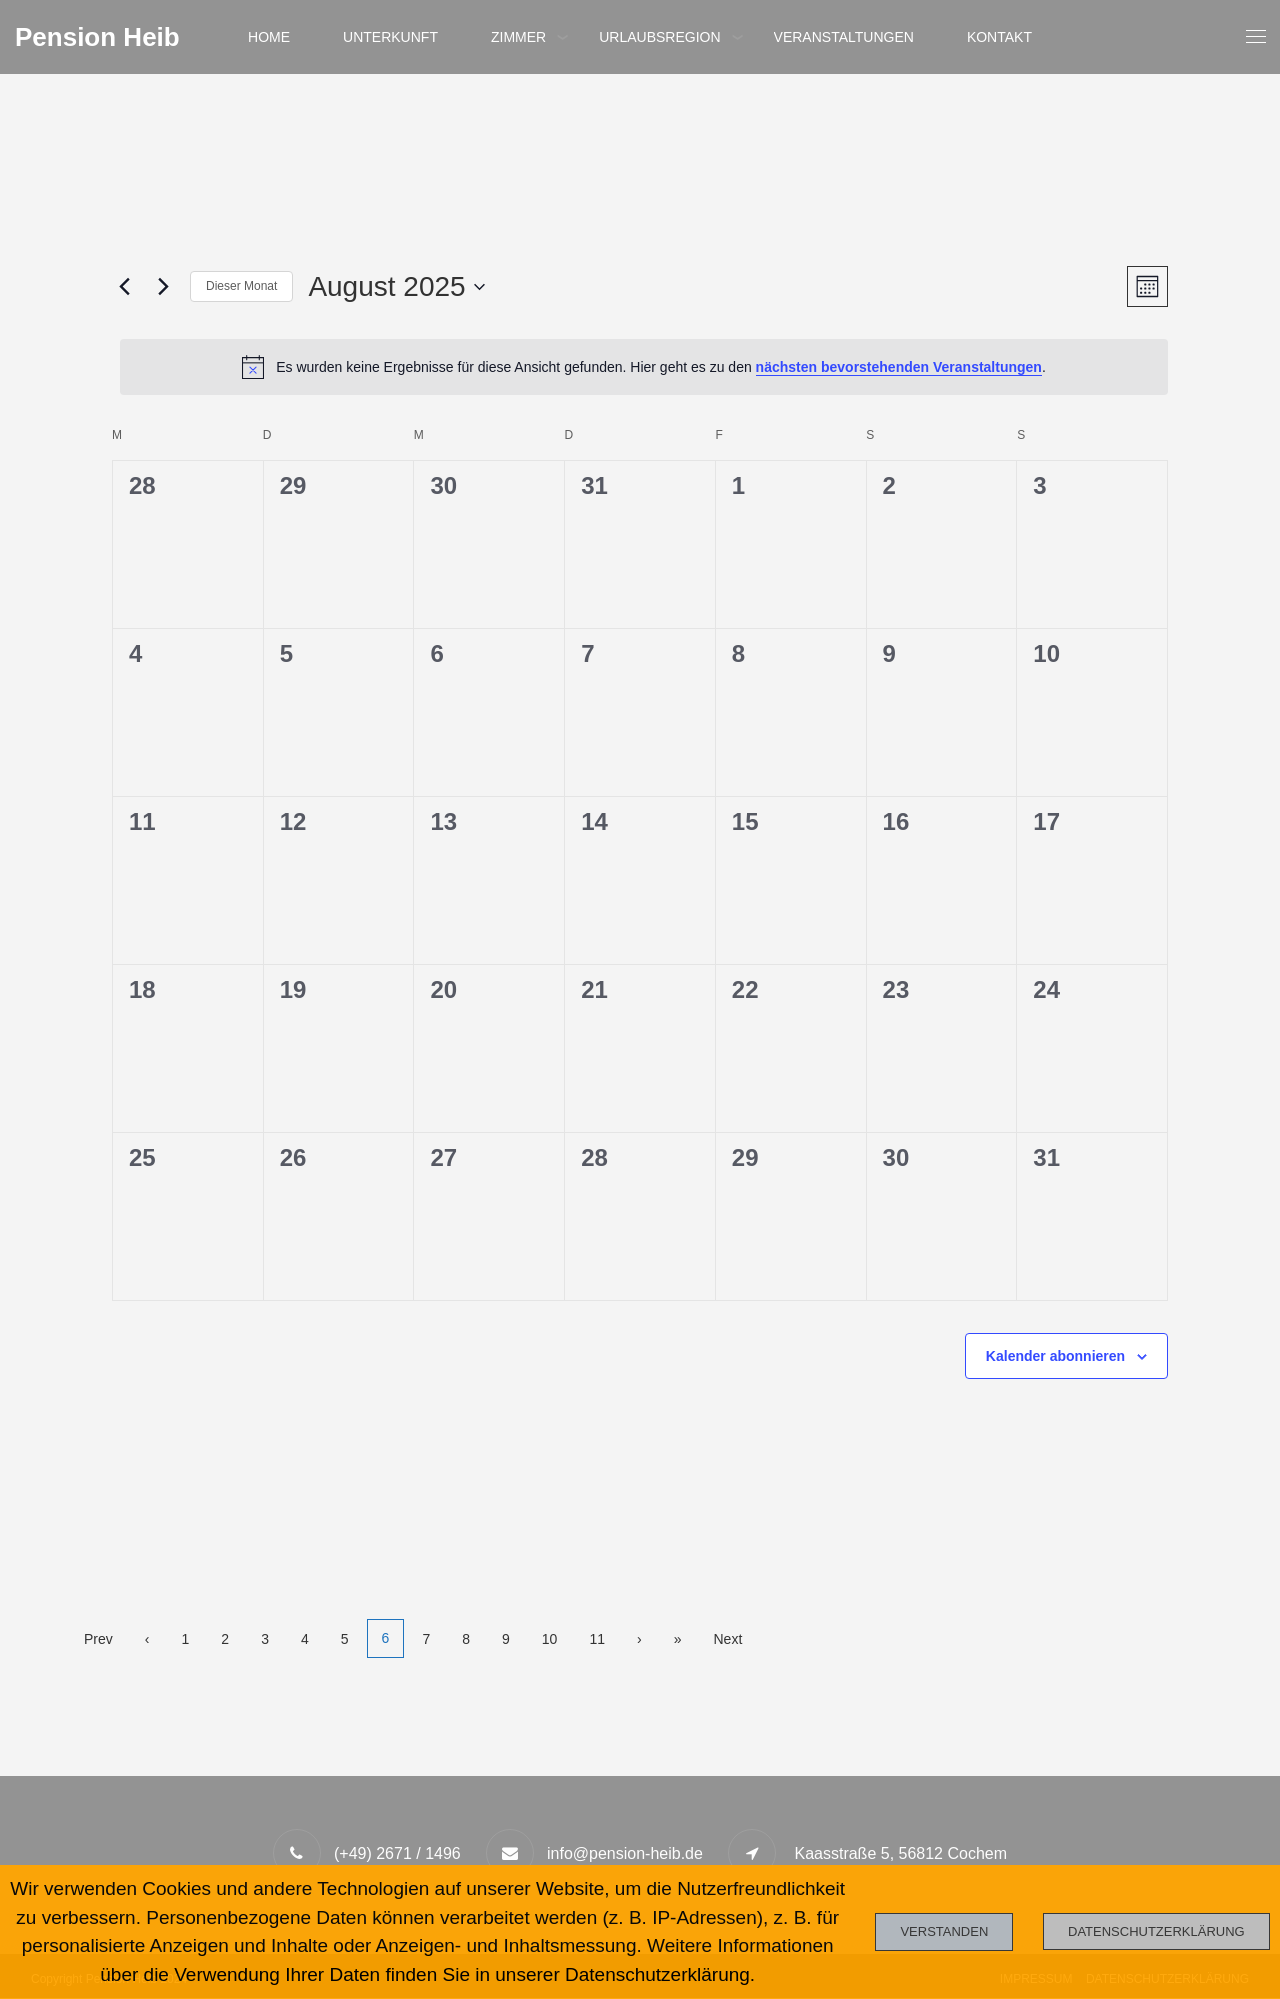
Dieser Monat (241, 286)
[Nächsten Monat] (163, 287)
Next (731, 1639)
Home (268, 37)
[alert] (644, 367)
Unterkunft (390, 37)
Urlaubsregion (659, 37)
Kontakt (1000, 37)
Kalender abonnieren (1055, 1356)
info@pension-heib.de (625, 1854)
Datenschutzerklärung (1156, 1931)
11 (601, 1639)
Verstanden (944, 1931)
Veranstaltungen (844, 37)
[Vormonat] (124, 287)
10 (553, 1639)
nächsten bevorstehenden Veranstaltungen (899, 367)
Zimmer (518, 37)
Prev (98, 1639)
